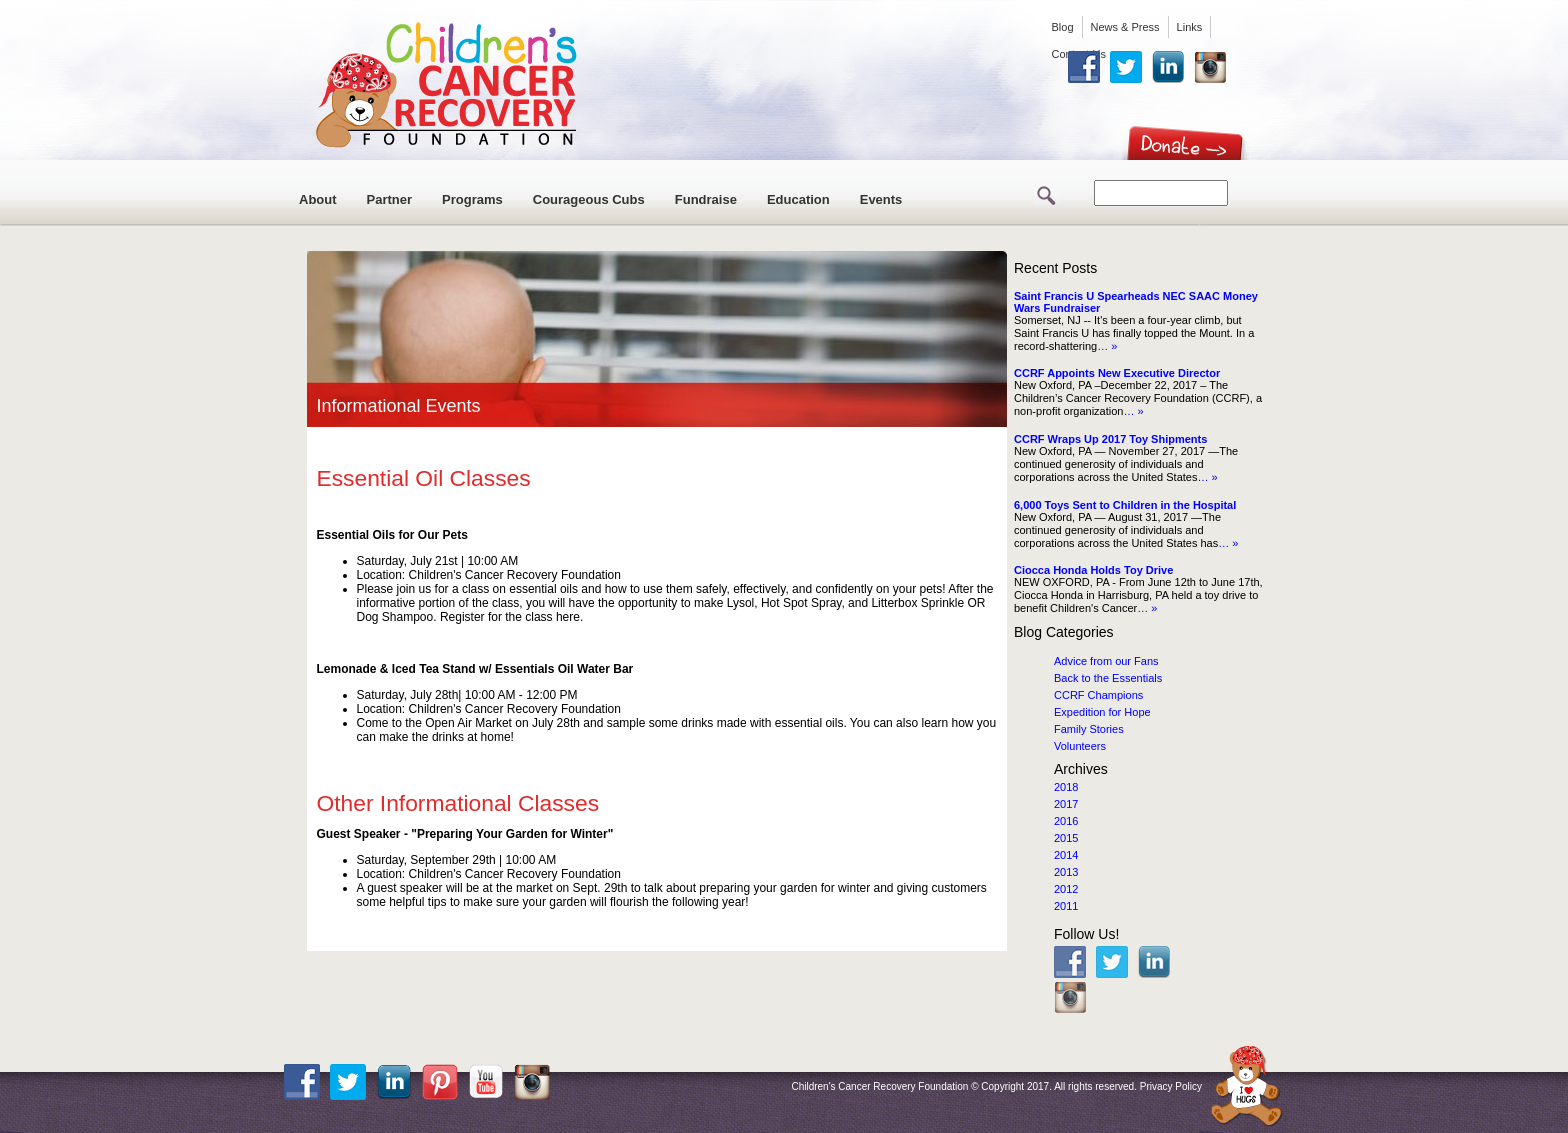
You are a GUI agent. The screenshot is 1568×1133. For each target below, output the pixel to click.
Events (881, 199)
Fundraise (706, 199)
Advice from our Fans (1106, 661)
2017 (1066, 804)
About (318, 199)
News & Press (1125, 27)
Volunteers (1080, 746)
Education (798, 199)
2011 (1066, 906)
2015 (1066, 838)
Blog (1063, 27)
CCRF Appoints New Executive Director (1117, 373)
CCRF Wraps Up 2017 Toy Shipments (1110, 439)
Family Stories (1089, 729)
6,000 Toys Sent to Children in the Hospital (1125, 505)
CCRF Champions (1098, 695)
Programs (472, 199)
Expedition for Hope (1102, 712)
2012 (1066, 889)
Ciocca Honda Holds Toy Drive (1093, 570)
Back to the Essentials (1108, 678)
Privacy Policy (1171, 1086)
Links (1190, 27)
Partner (390, 199)
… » (1107, 346)
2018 (1066, 787)
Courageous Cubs (589, 199)
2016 (1066, 821)
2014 (1066, 855)
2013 (1066, 872)
